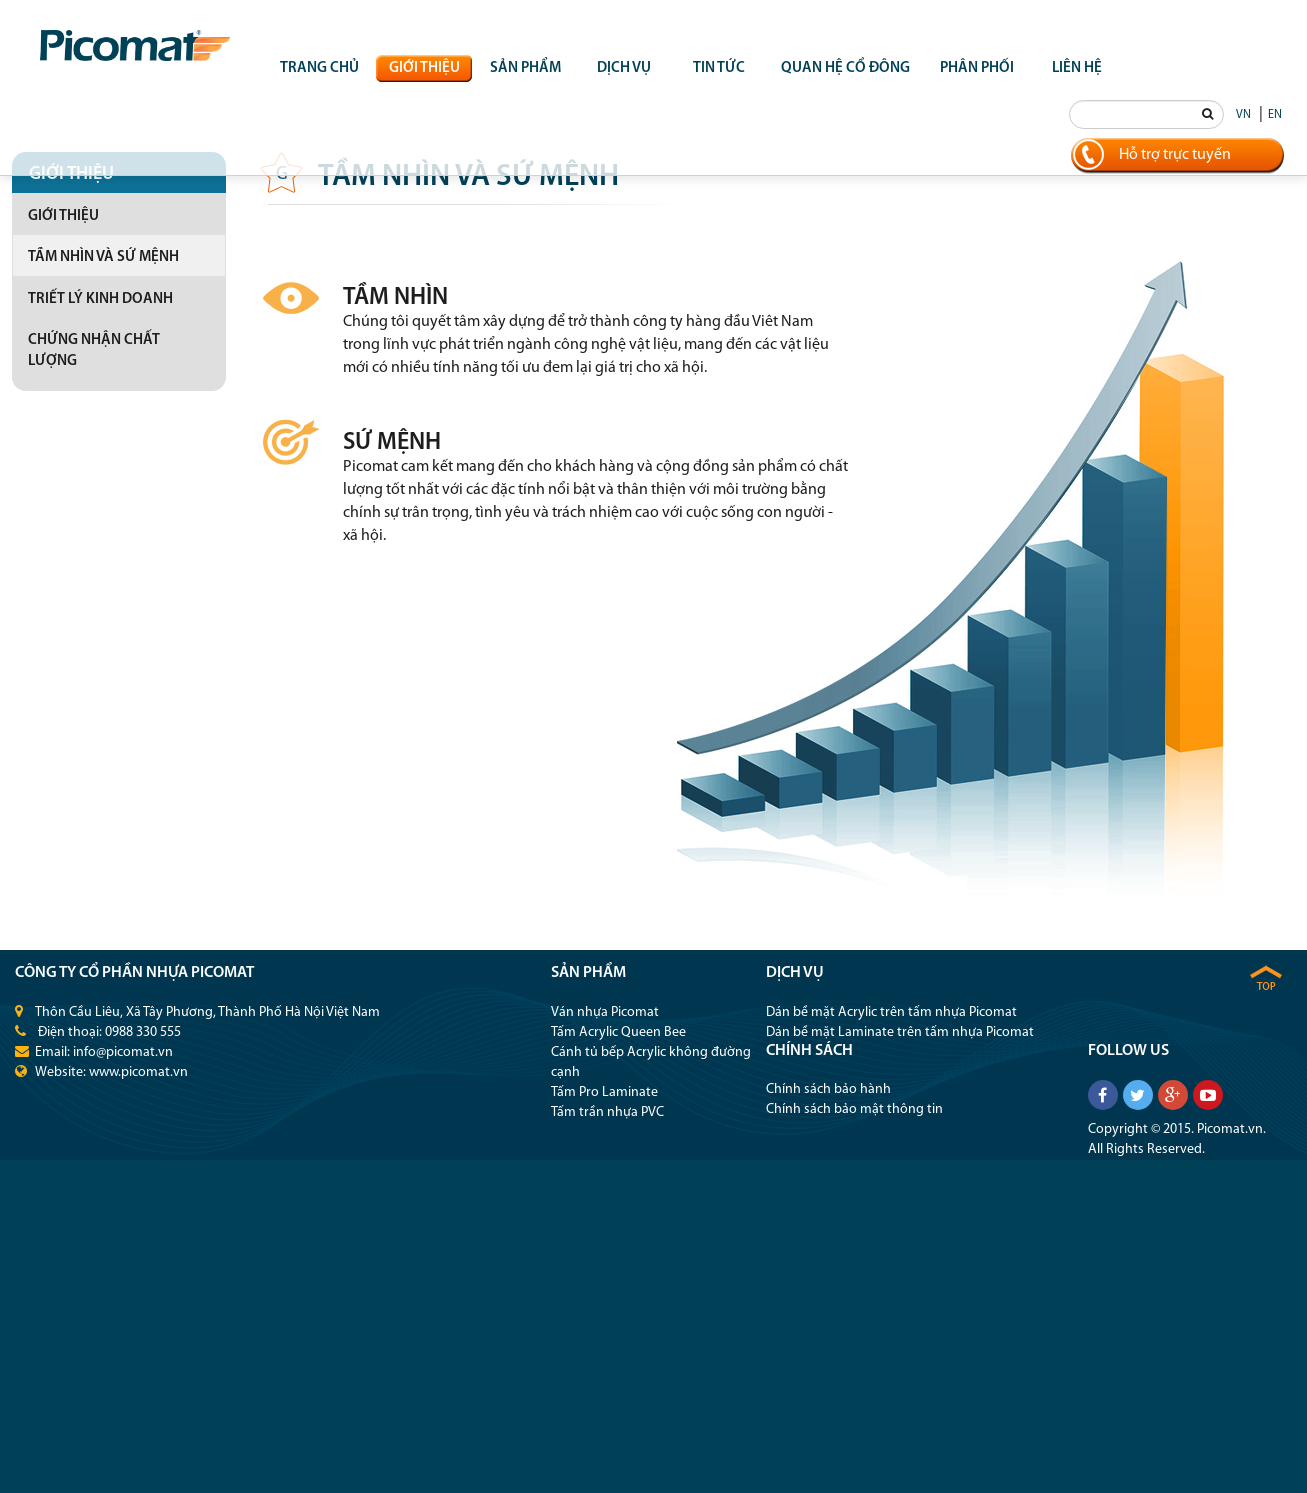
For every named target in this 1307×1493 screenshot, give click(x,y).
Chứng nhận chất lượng (94, 351)
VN (1243, 115)
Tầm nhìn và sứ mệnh (103, 257)
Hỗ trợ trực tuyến (1175, 155)
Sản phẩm (525, 68)
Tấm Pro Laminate (604, 1092)
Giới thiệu (424, 68)
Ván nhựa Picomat (605, 1012)
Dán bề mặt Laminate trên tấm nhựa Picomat (900, 1032)
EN (1275, 115)
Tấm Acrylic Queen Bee (618, 1032)
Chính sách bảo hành (828, 1089)
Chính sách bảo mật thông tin (854, 1109)
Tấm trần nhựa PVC (607, 1112)
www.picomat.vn (138, 1072)
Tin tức (719, 68)
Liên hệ (1077, 68)
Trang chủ (319, 68)
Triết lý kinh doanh (100, 299)
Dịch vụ (624, 68)
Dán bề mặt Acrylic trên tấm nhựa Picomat (891, 1012)
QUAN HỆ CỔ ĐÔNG (845, 68)
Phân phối (977, 68)
